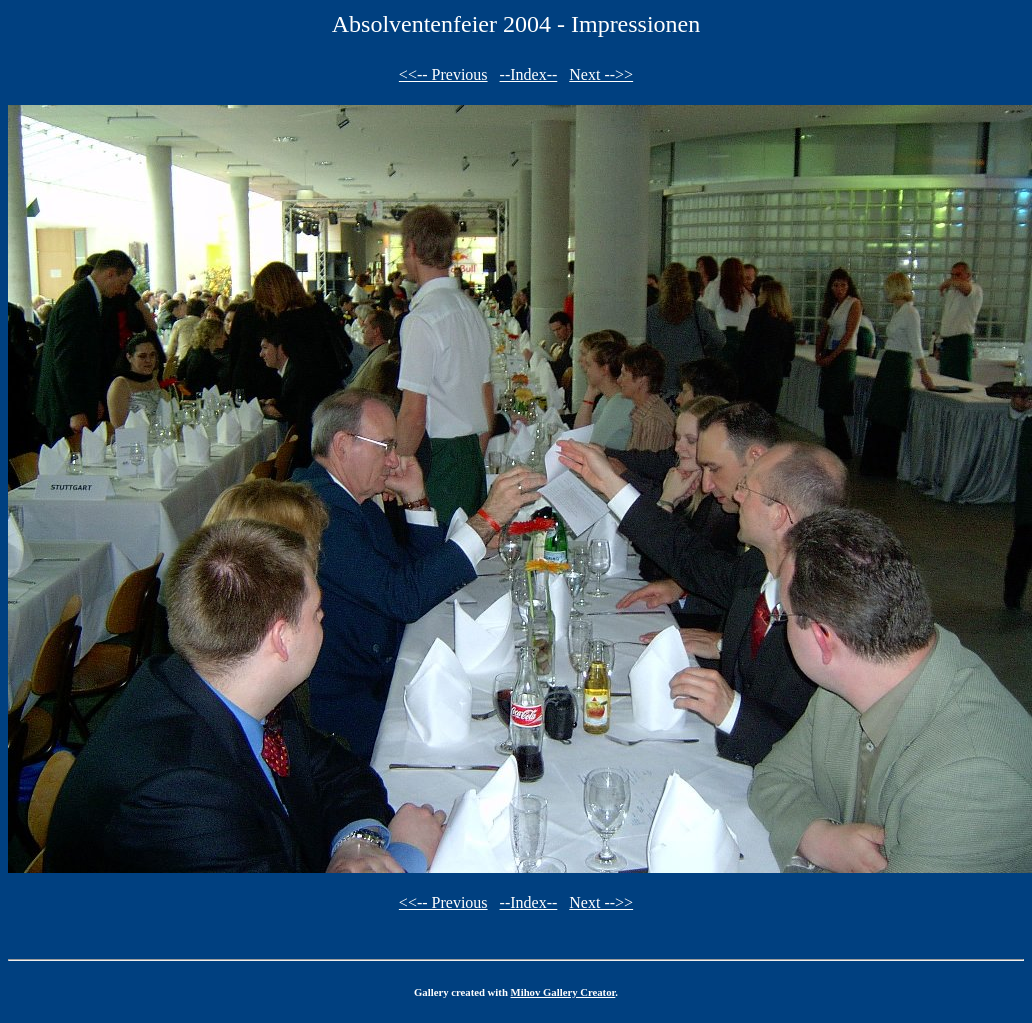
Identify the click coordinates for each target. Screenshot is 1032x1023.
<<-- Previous (443, 74)
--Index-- (529, 74)
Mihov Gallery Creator (563, 992)
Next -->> (601, 74)
